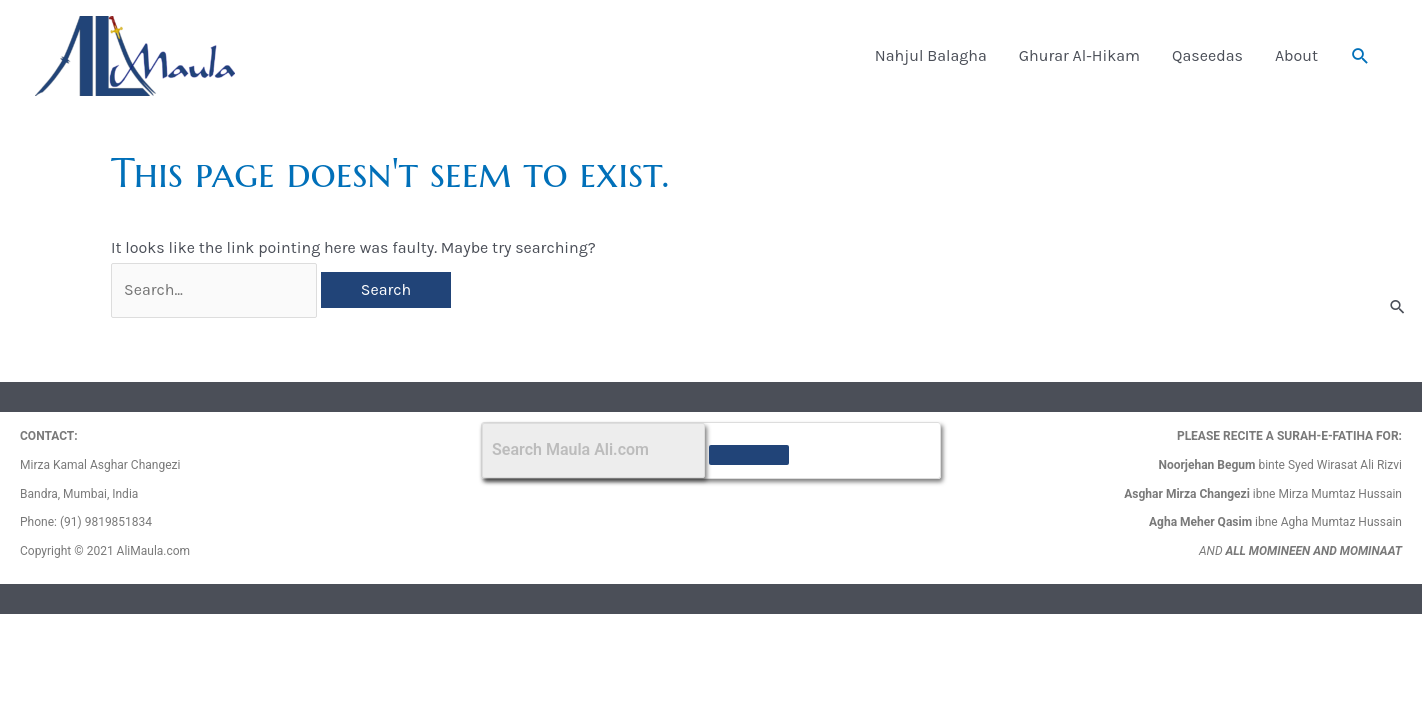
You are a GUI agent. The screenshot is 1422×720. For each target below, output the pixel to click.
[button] (1360, 56)
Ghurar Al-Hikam (1079, 55)
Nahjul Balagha (931, 55)
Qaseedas (1207, 55)
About (1296, 55)
